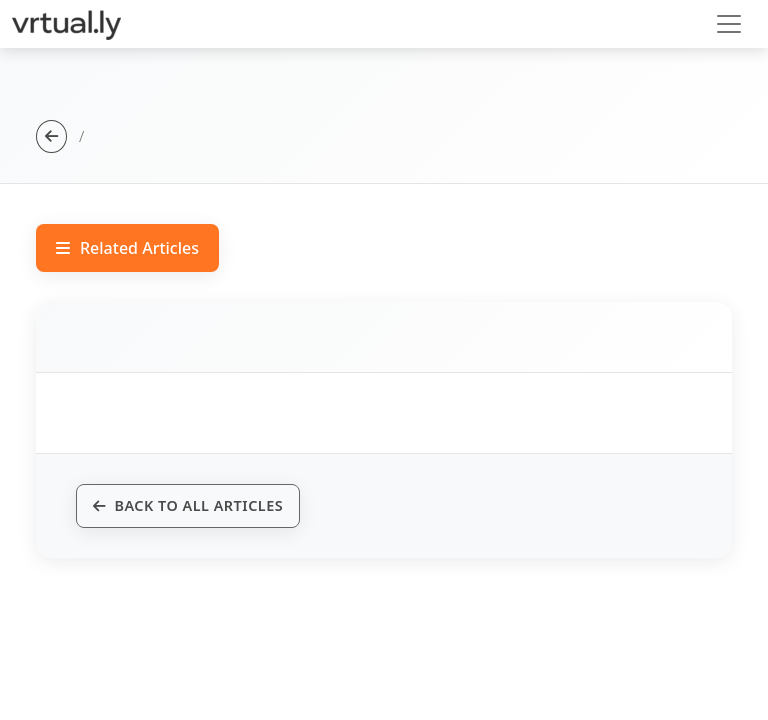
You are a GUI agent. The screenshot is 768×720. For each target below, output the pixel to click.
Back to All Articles (188, 505)
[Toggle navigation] (729, 24)
